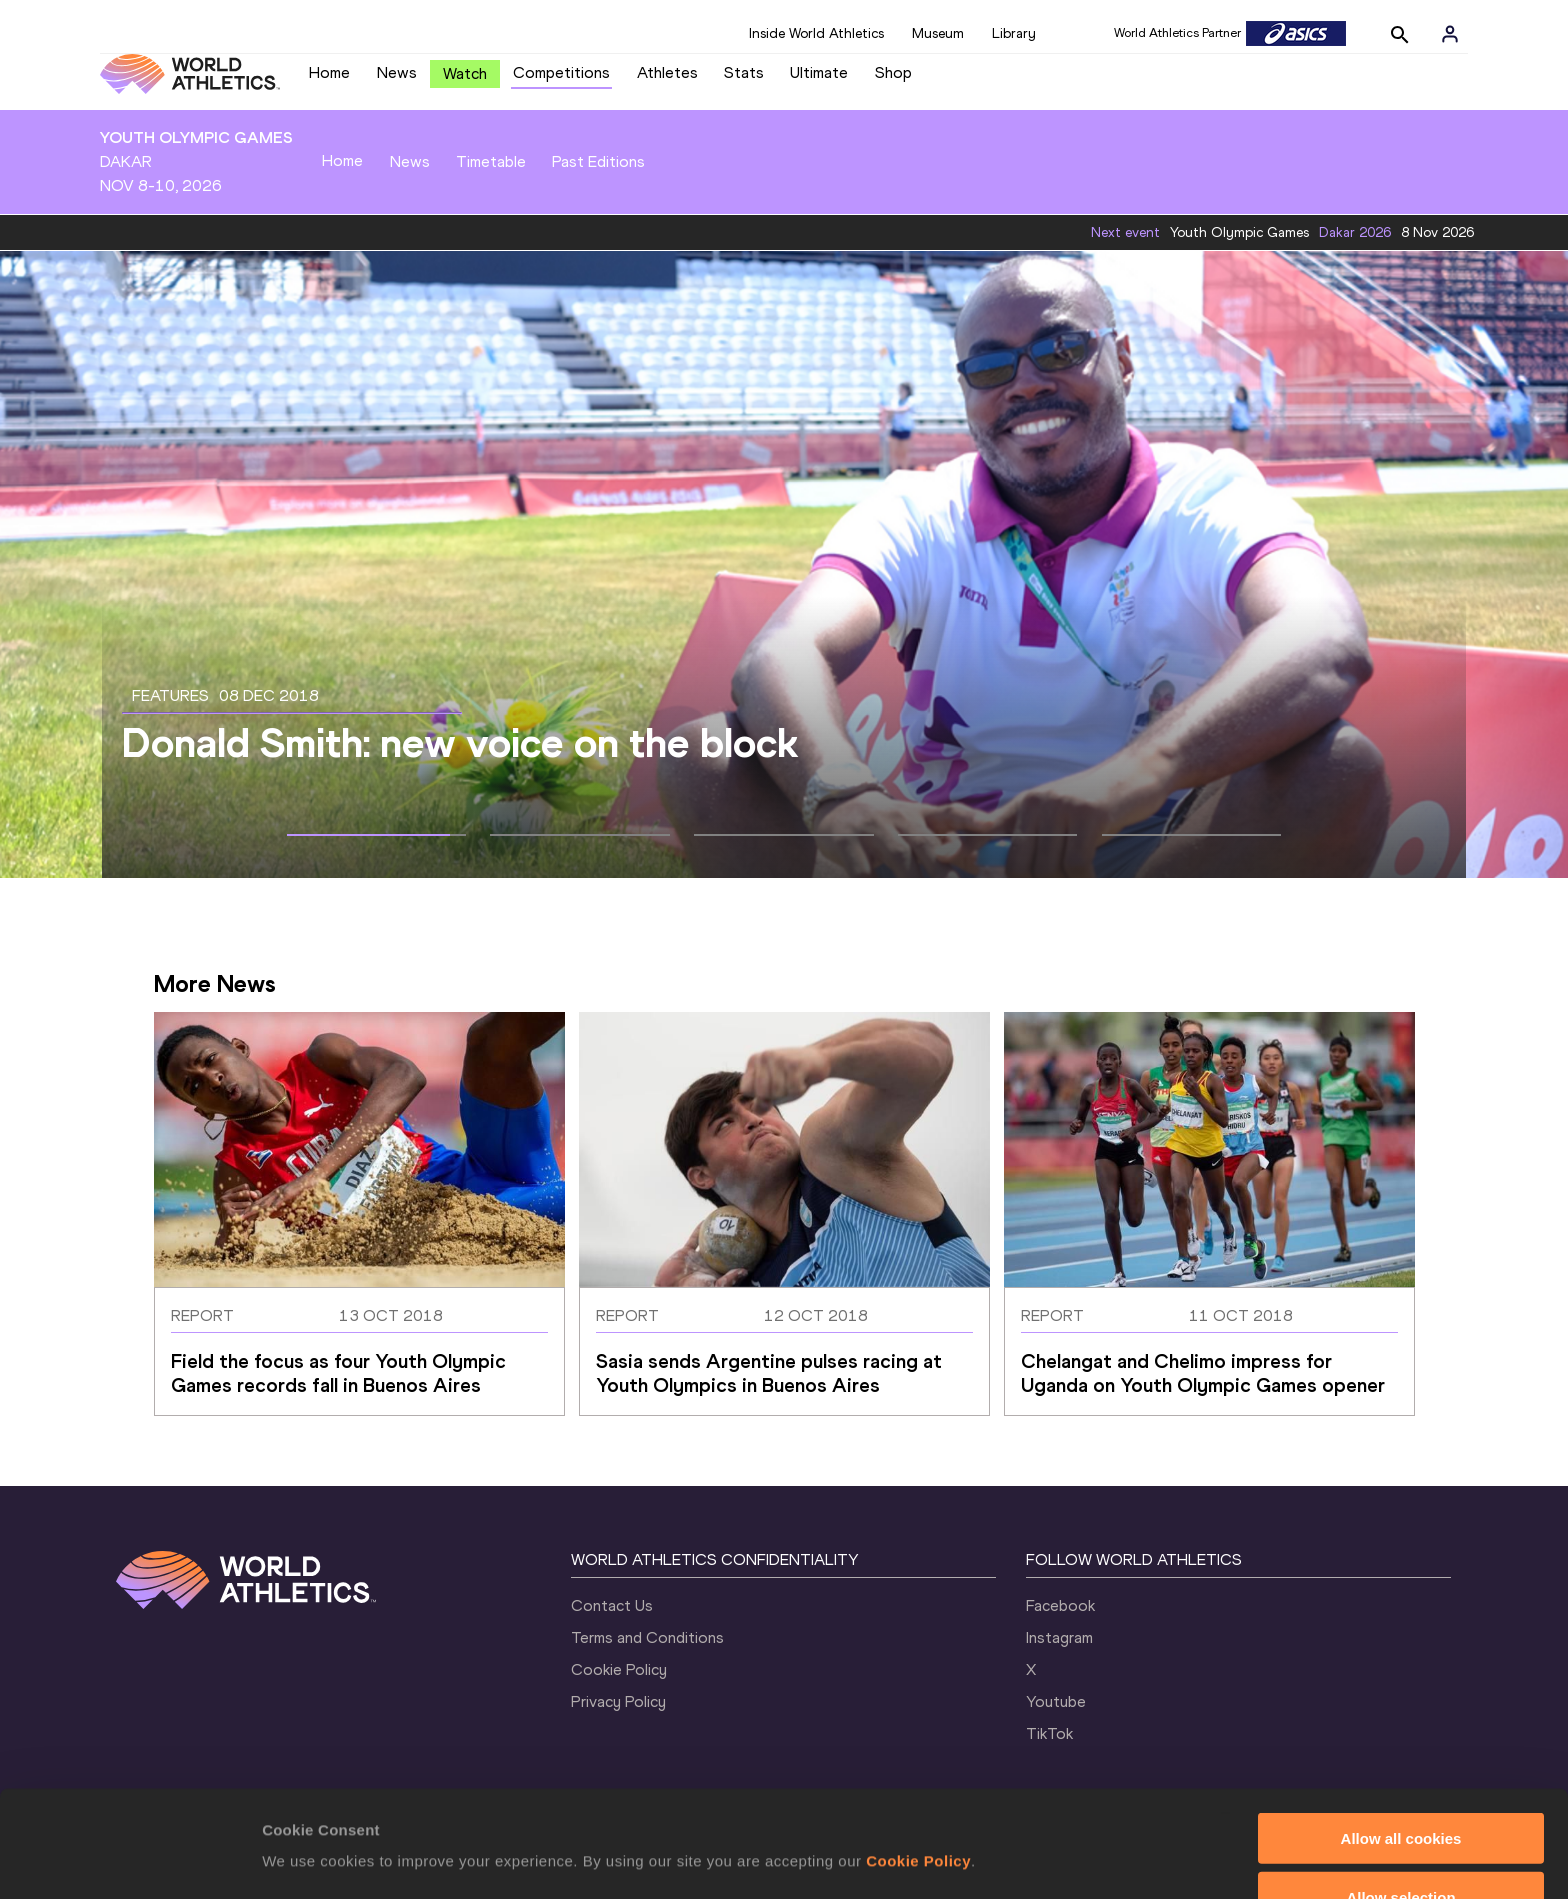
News (397, 72)
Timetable (491, 161)
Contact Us (612, 1605)
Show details (1049, 1819)
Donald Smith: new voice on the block (460, 742)
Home (329, 72)
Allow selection (1400, 1790)
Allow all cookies (1401, 1731)
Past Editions (598, 161)
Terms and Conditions (647, 1637)
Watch (465, 73)
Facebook (1060, 1605)
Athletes (667, 72)
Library (1014, 33)
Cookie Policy (918, 1754)
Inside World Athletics (816, 33)
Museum (938, 33)
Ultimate (819, 72)
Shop (893, 72)
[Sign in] (1450, 34)
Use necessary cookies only (1401, 1849)
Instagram (1059, 1637)
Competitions (561, 72)
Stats (744, 72)
